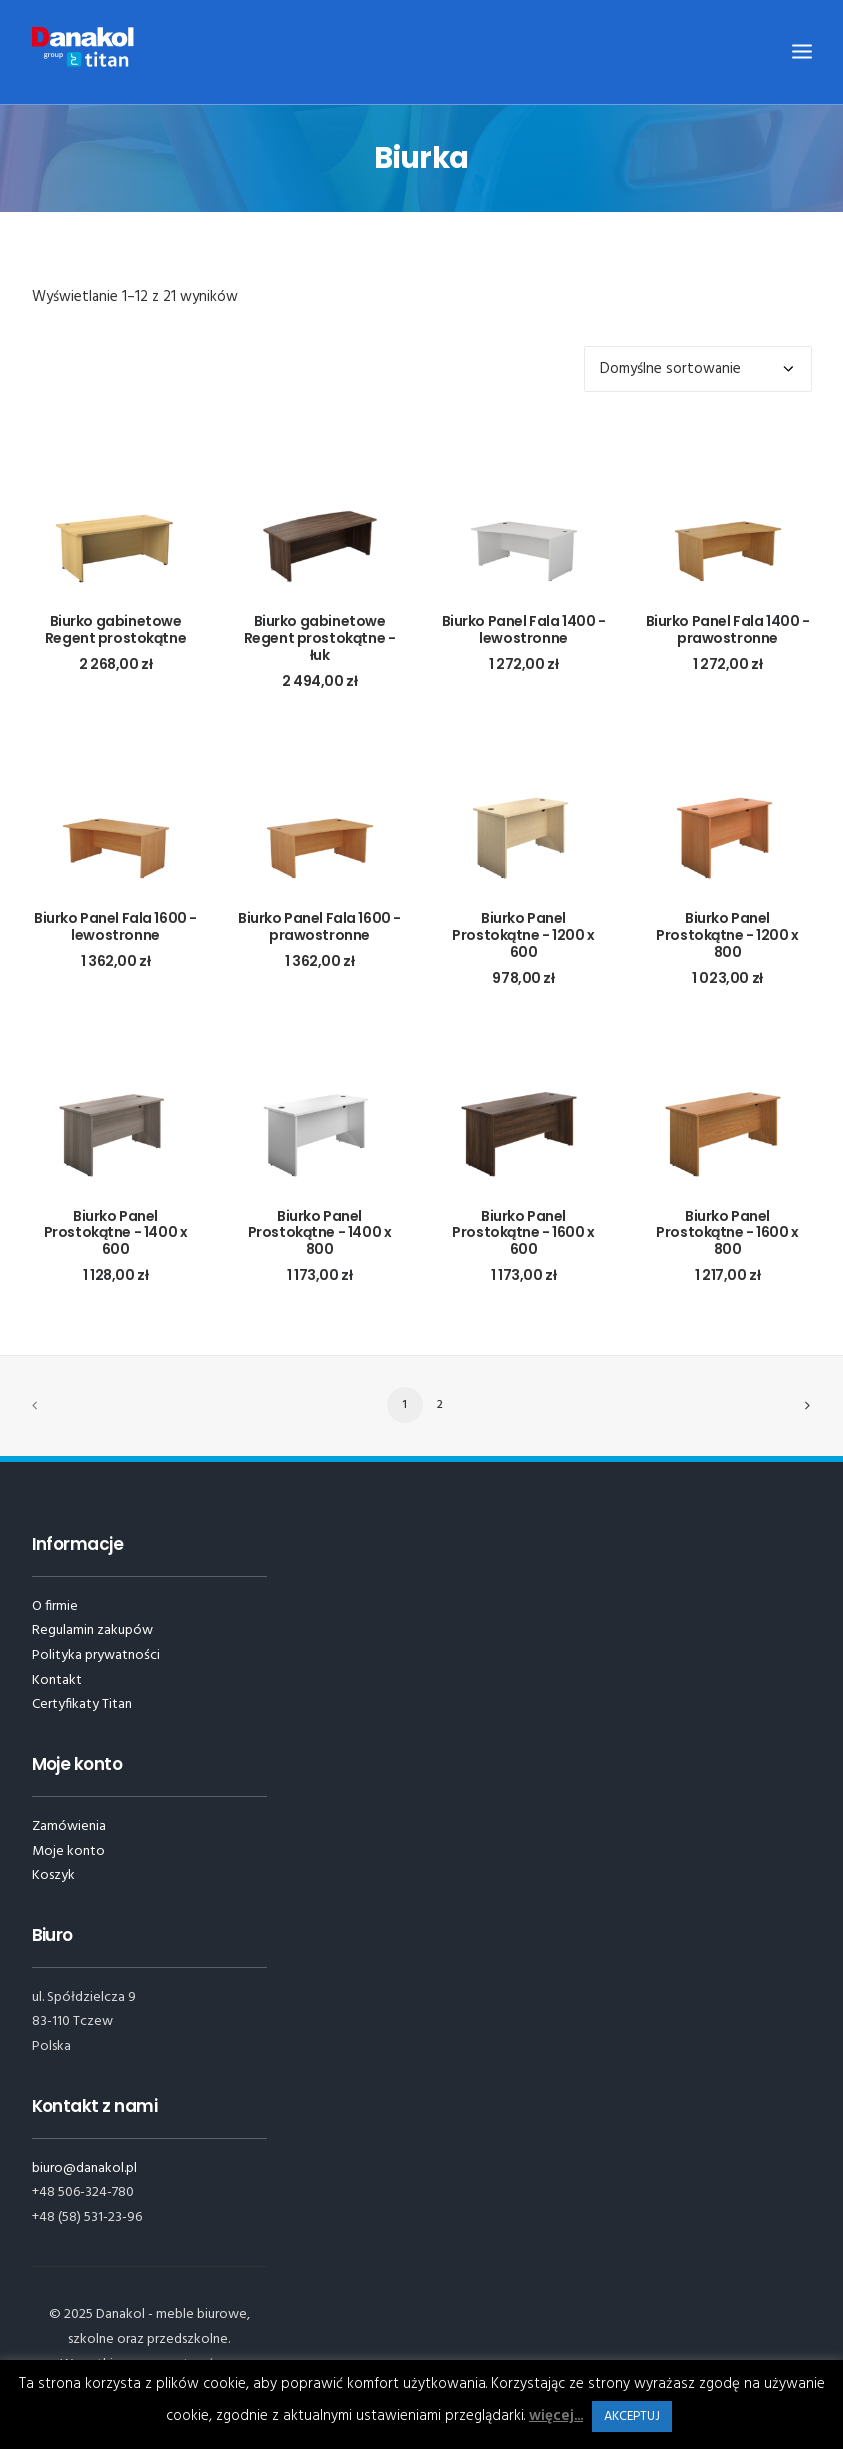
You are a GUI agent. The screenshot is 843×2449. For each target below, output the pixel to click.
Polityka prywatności (96, 1655)
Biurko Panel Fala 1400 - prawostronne (728, 629)
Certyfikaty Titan (82, 1704)
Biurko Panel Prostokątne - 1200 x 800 (727, 935)
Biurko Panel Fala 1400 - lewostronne (524, 629)
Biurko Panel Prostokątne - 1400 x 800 (320, 1233)
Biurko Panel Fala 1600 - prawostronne (319, 926)
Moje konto (68, 1851)
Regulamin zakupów (92, 1630)
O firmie (55, 1606)
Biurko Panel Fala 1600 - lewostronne (115, 926)
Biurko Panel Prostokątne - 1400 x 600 (116, 1233)
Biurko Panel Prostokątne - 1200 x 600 (523, 935)
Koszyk (53, 1875)
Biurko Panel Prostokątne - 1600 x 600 (523, 1233)
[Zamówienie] (698, 369)
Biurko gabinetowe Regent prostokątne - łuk (320, 638)
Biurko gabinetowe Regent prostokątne (115, 629)
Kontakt (57, 1680)
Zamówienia (69, 1826)
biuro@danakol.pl (84, 2168)
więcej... (556, 2416)
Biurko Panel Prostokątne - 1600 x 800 (727, 1233)
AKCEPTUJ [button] (632, 2416)
